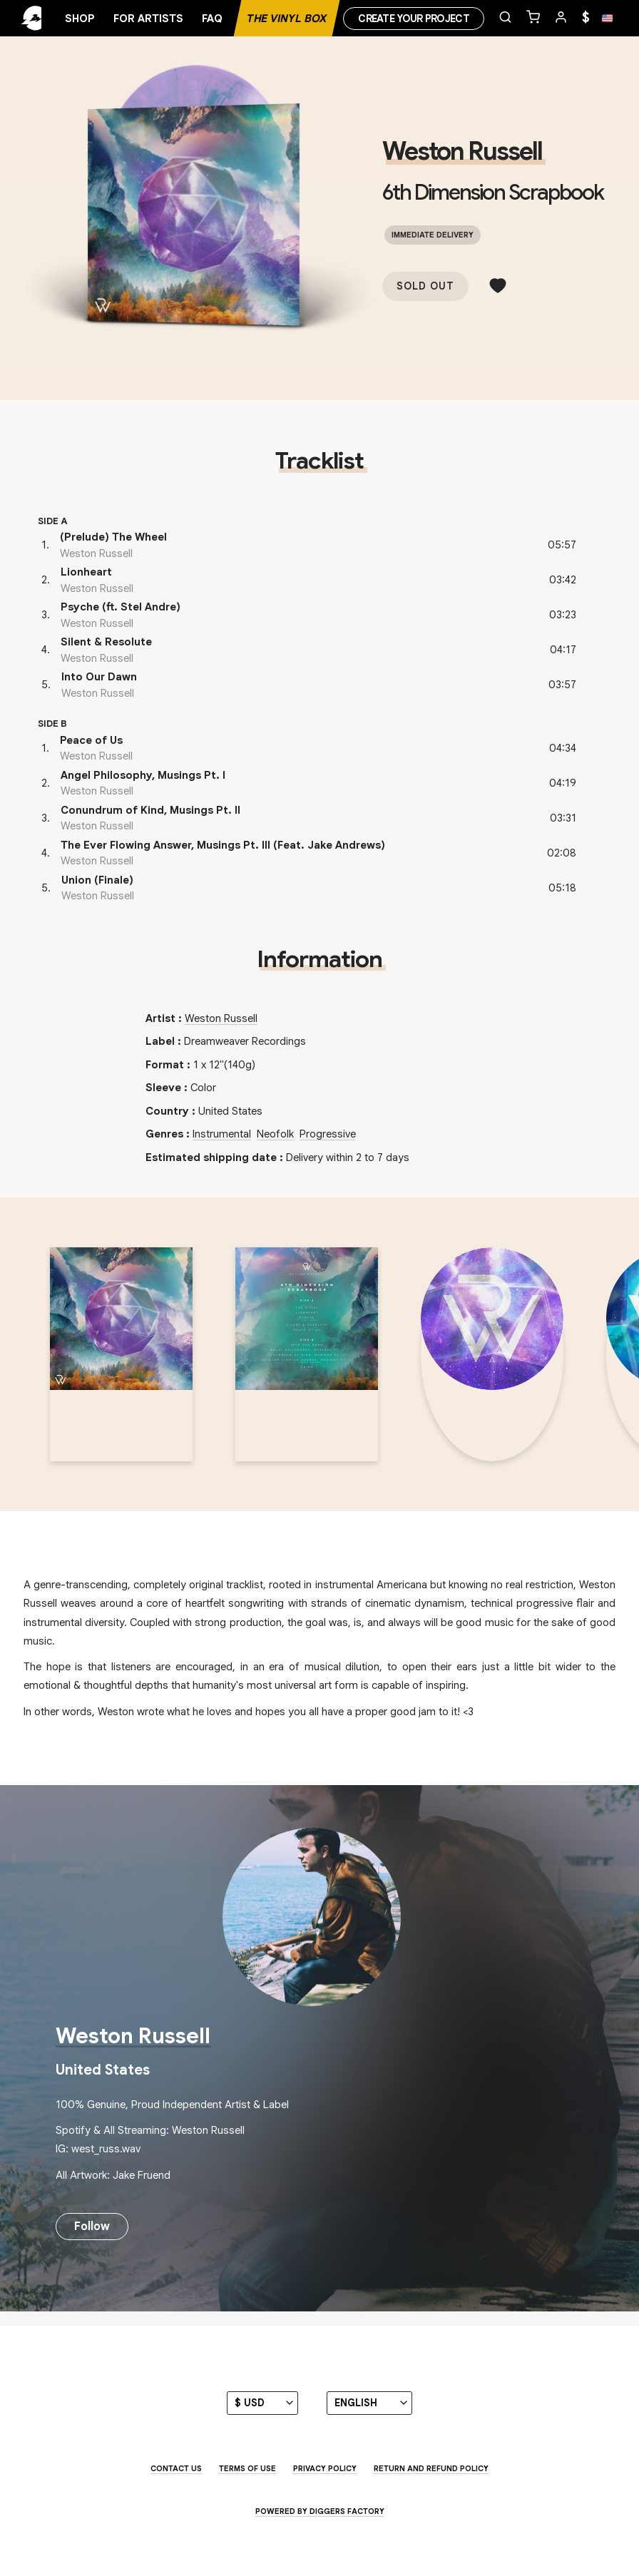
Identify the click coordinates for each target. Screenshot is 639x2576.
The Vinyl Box (286, 18)
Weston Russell (462, 151)
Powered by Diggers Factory (319, 2511)
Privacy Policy (325, 2468)
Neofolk (275, 1134)
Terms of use (247, 2468)
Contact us (176, 2468)
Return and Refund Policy (431, 2468)
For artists (148, 18)
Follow (92, 2226)
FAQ (212, 18)
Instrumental (222, 1134)
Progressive (328, 1134)
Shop (80, 18)
